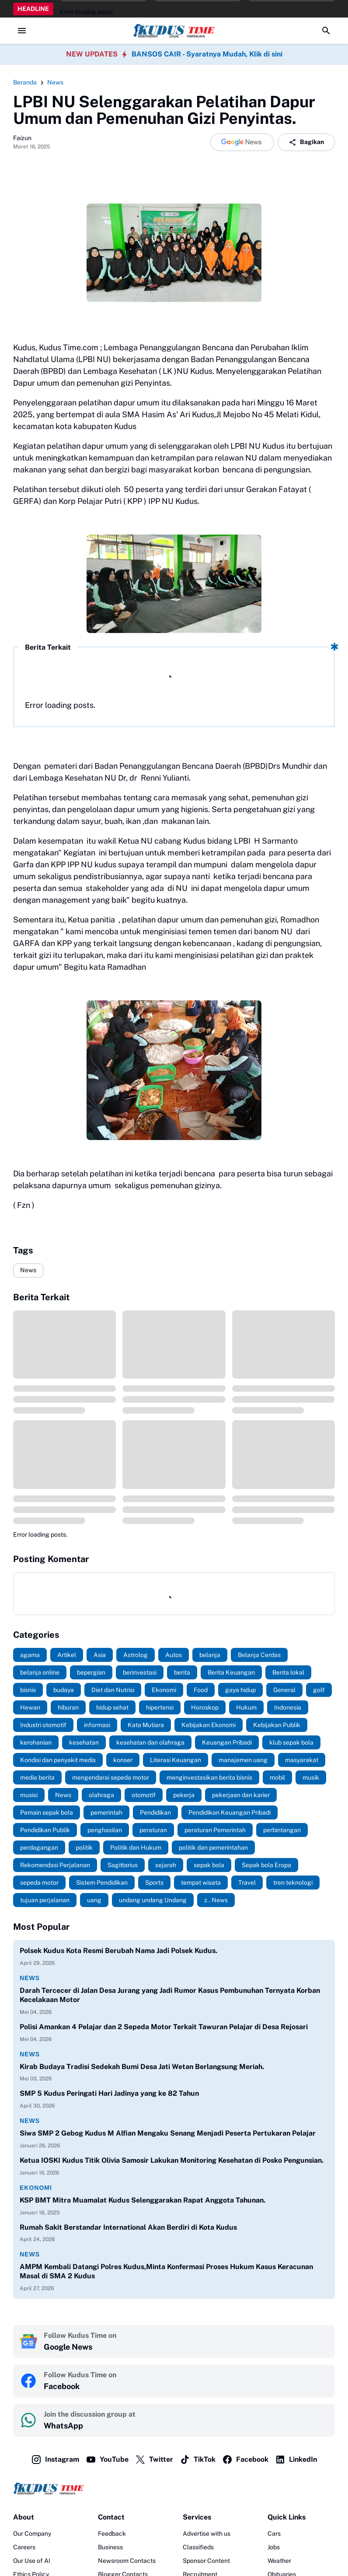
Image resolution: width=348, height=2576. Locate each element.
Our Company (32, 2533)
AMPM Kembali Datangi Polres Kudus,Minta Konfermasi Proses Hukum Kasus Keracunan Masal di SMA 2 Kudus (166, 2271)
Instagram (55, 2459)
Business (110, 2547)
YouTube (107, 2459)
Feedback (112, 2533)
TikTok (198, 2459)
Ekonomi (36, 2187)
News (28, 1270)
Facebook (245, 2459)
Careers (24, 2547)
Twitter (154, 2459)
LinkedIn (296, 2459)
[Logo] (174, 2488)
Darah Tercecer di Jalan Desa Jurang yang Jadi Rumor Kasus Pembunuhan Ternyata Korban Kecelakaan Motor (170, 1995)
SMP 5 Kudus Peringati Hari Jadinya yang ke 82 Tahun (109, 2093)
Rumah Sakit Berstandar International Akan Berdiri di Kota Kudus (128, 2227)
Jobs (274, 2547)
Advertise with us (206, 2533)
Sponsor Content (206, 2560)
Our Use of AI (31, 2560)
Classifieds (198, 2547)
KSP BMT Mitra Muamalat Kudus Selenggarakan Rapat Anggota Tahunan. (142, 2200)
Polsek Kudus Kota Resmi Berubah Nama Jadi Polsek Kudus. (118, 1950)
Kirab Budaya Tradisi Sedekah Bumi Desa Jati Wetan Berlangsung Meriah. (142, 2066)
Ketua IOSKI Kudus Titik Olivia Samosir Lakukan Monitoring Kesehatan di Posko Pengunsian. (172, 2160)
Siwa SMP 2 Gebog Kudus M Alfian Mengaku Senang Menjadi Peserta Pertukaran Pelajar (168, 2133)
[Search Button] (326, 30)
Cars (274, 2533)
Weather (279, 2560)
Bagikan (306, 142)
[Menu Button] (22, 30)
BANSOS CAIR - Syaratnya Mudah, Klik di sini (207, 54)
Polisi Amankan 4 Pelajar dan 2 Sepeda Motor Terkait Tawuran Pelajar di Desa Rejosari (164, 2027)
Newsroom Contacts (127, 2560)
